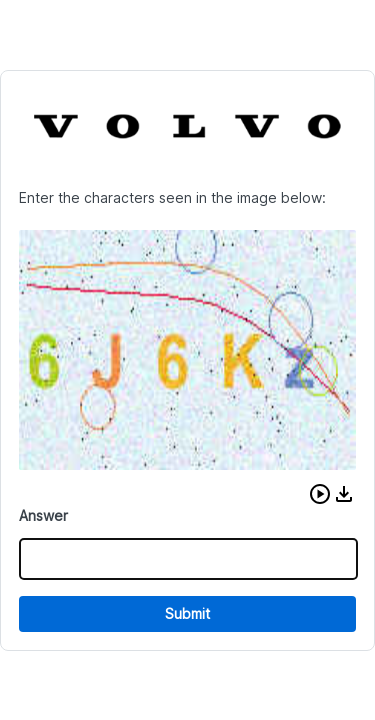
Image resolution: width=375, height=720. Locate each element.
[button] (320, 494)
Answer (43, 515)
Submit (187, 613)
